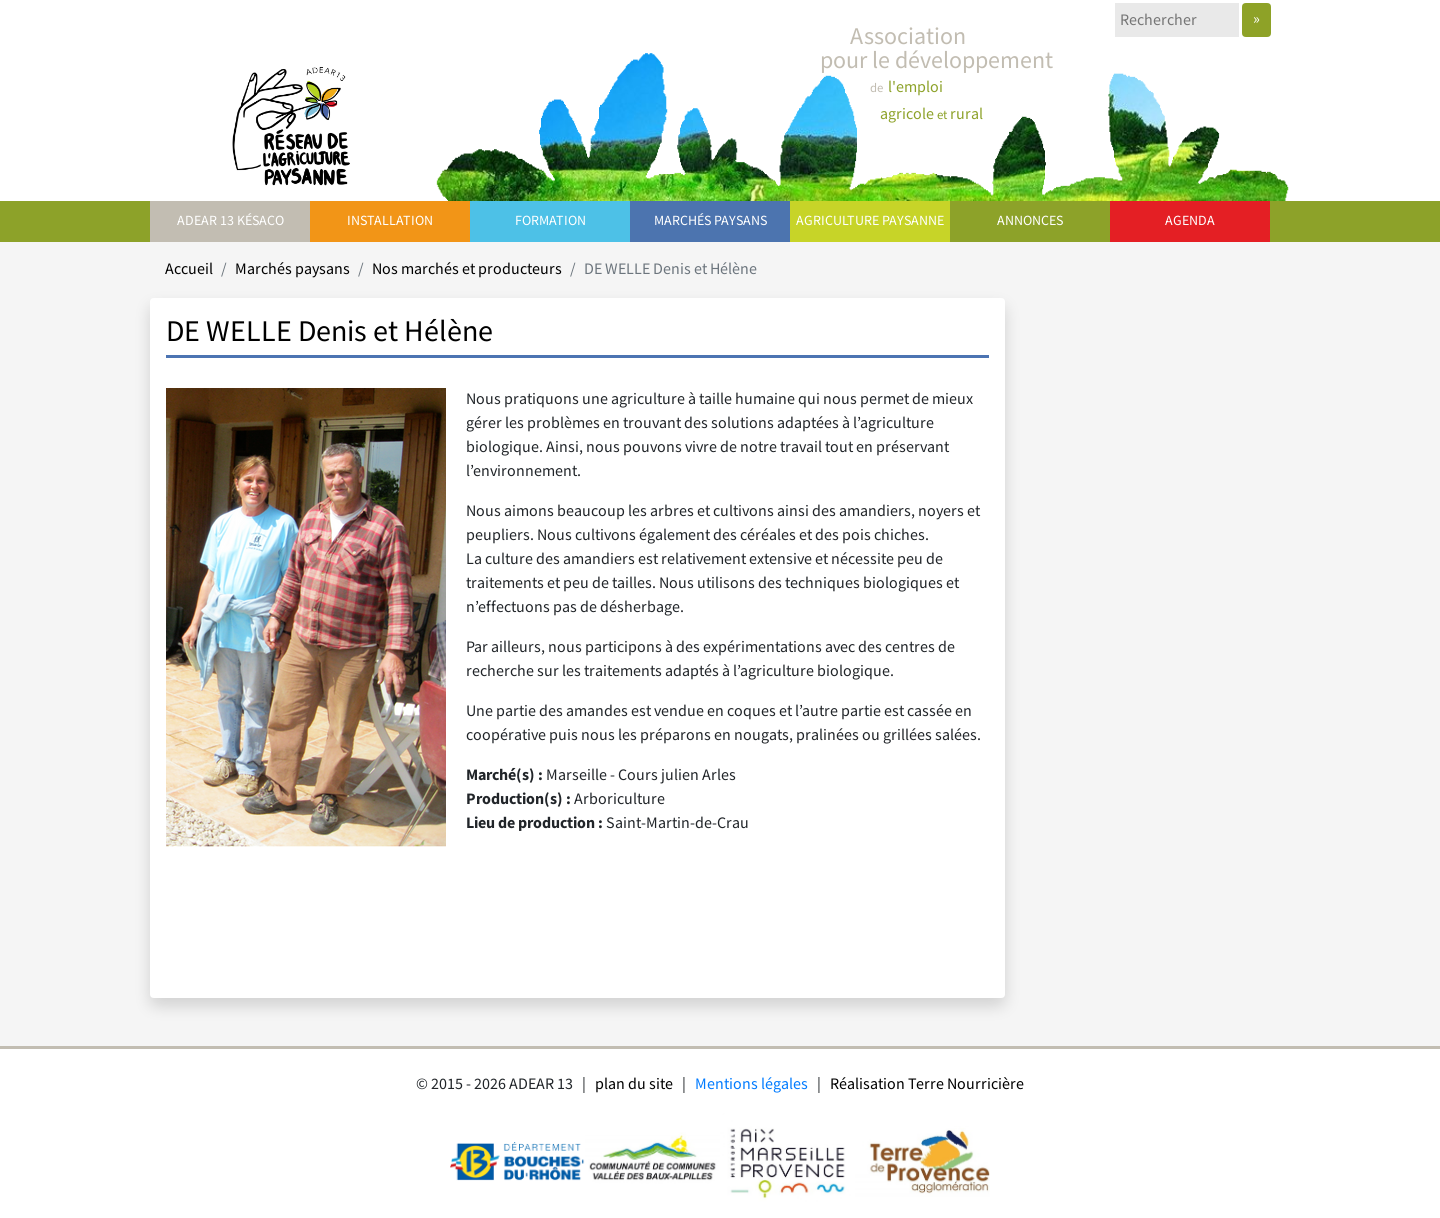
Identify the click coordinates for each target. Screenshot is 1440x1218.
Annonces (1030, 221)
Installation (390, 221)
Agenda (1190, 221)
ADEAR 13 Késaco (230, 221)
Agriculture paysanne (870, 221)
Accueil (189, 269)
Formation (550, 221)
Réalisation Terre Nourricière (927, 1084)
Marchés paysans (710, 221)
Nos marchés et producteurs (467, 269)
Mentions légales (751, 1084)
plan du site (634, 1084)
